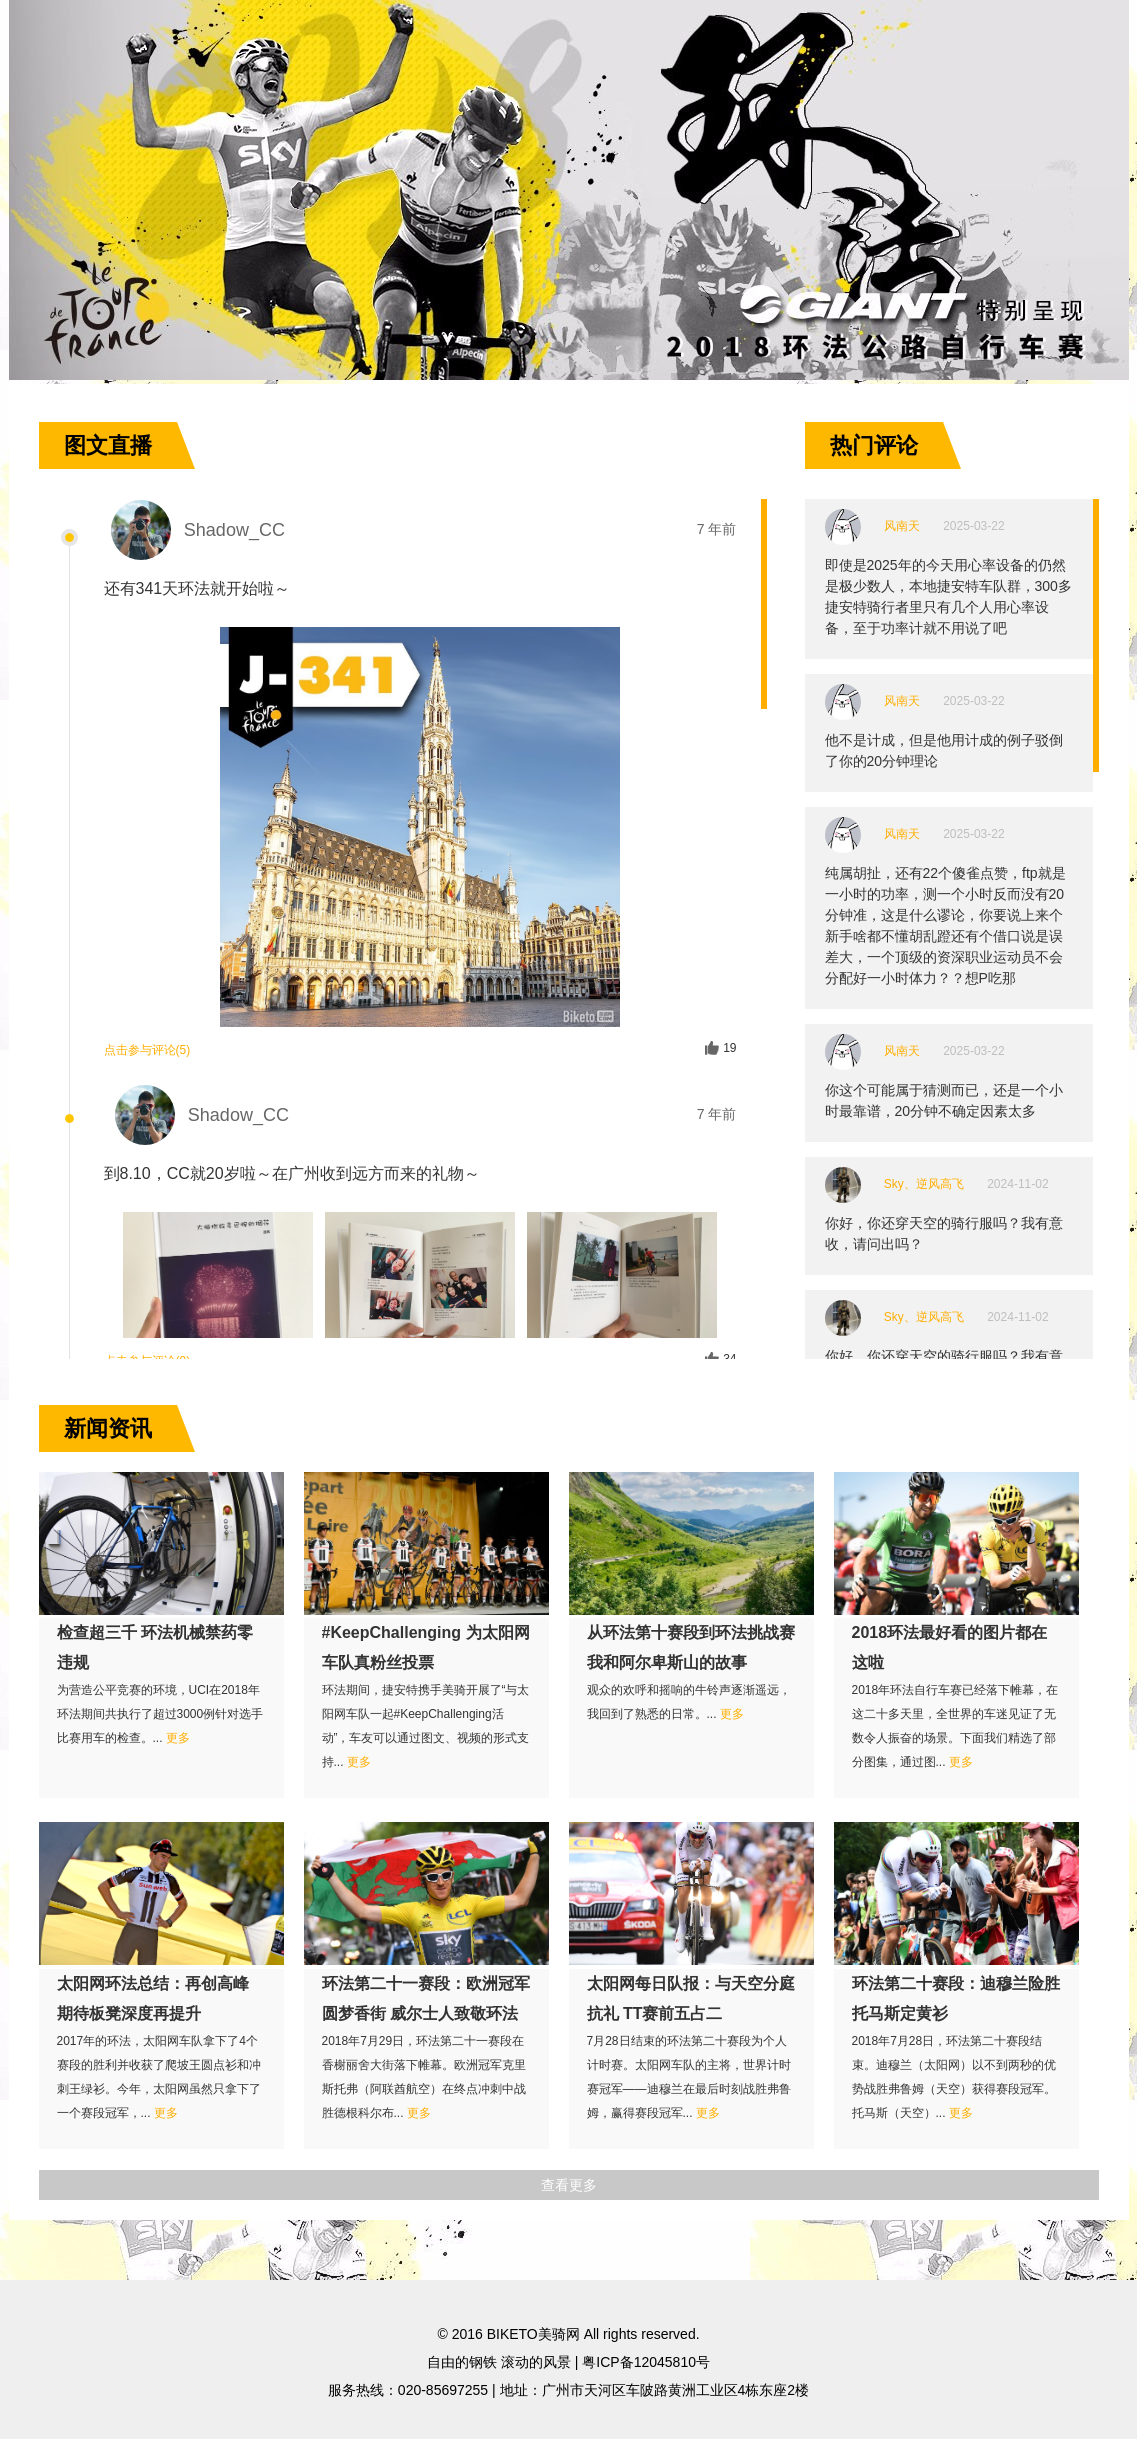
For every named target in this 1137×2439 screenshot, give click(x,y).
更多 (178, 1738)
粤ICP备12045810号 (646, 2362)
